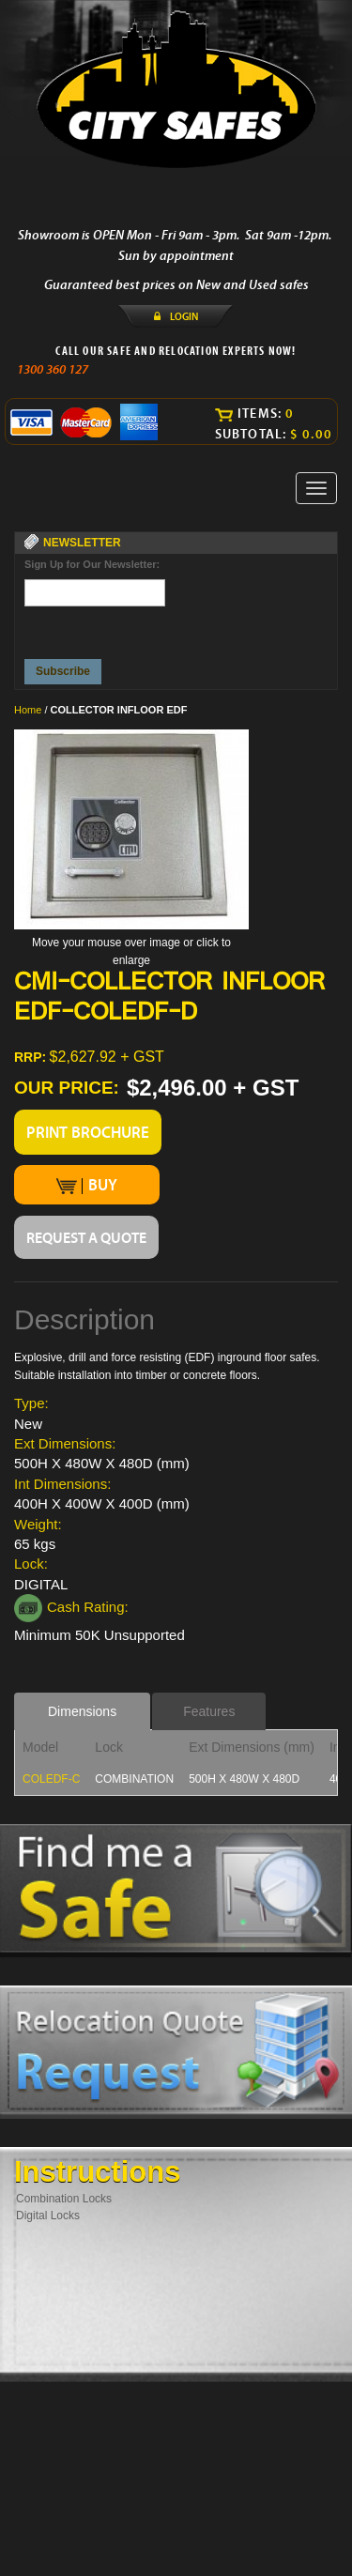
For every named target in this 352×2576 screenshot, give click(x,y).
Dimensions (82, 1711)
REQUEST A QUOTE (86, 1237)
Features (209, 1711)
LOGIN (184, 316)
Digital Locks (48, 2215)
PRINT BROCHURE (87, 1132)
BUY (86, 1184)
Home (27, 709)
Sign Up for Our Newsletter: (92, 564)
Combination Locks (64, 2198)
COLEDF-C (51, 1779)
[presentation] (95, 627)
